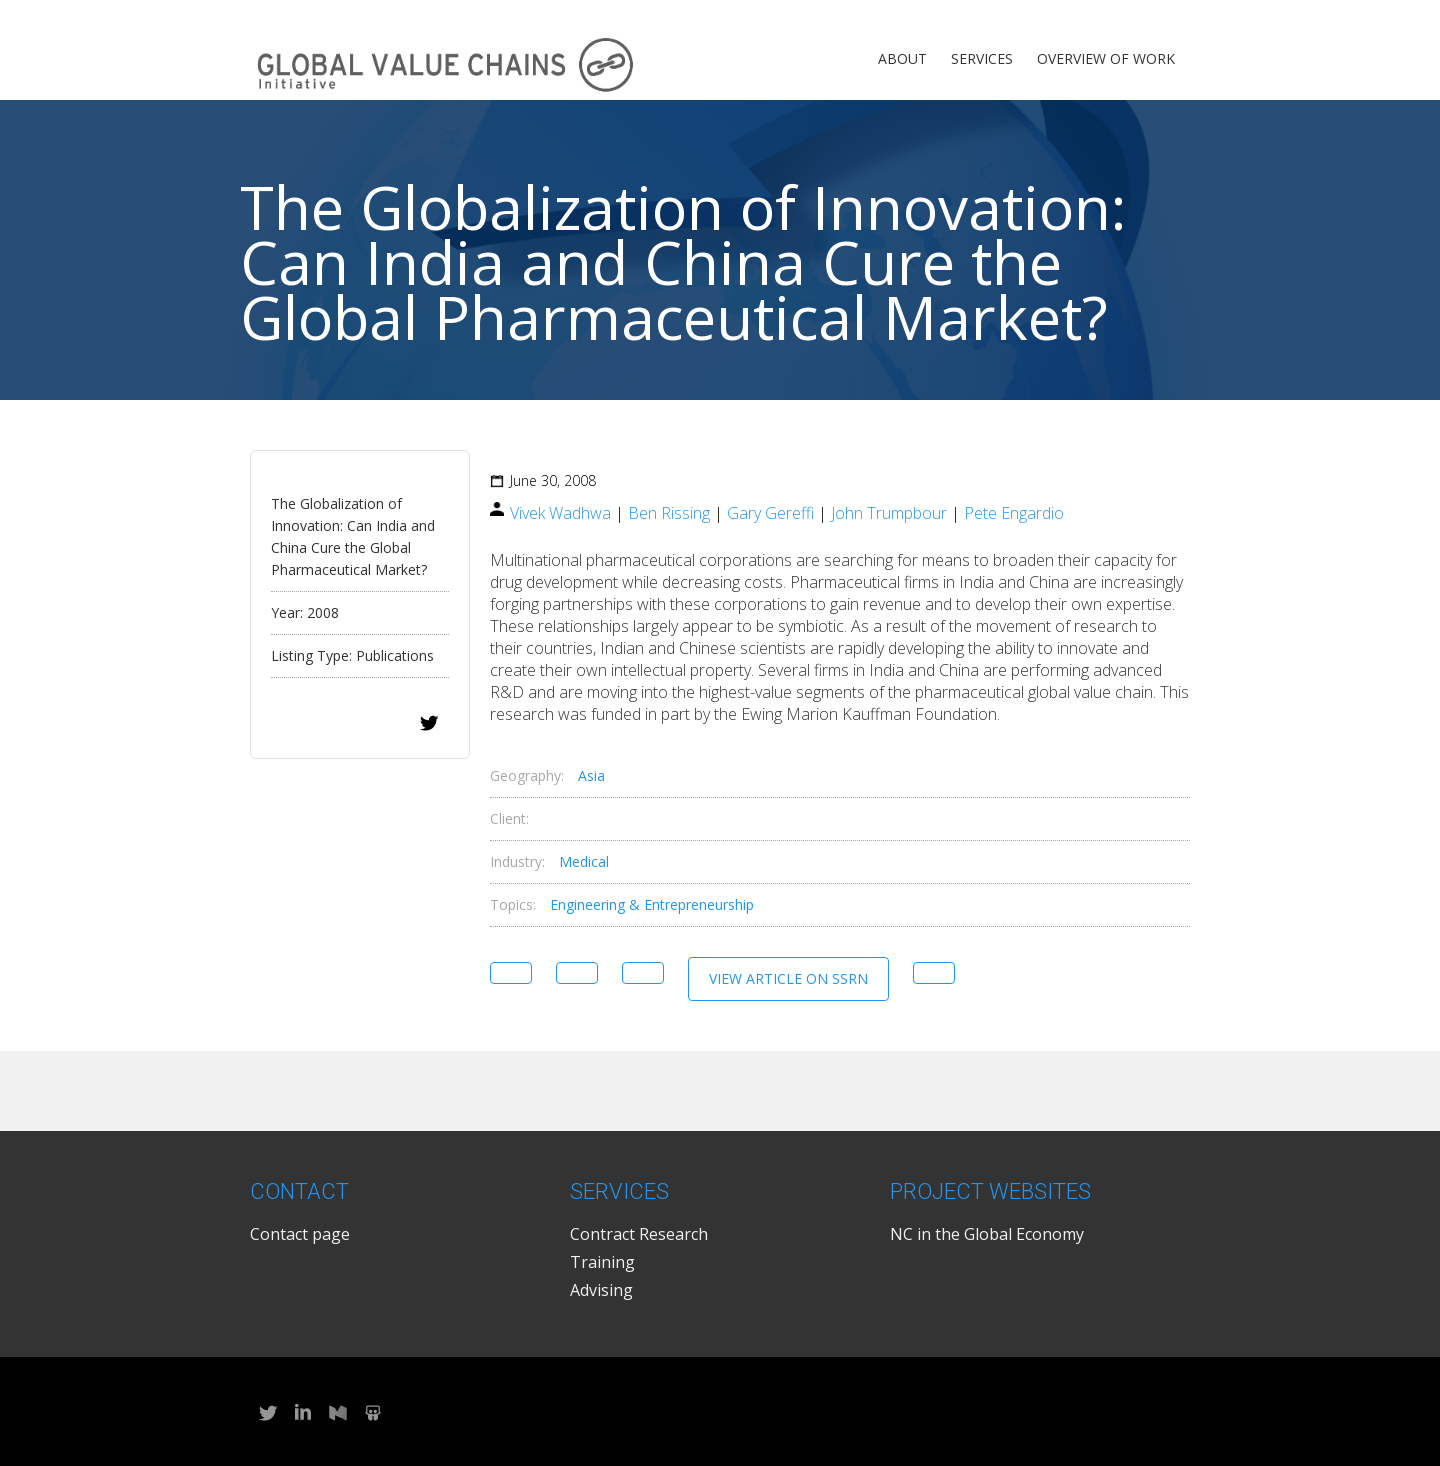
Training (602, 1262)
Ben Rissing (669, 513)
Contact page (300, 1234)
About (902, 58)
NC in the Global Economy (987, 1234)
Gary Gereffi (770, 513)
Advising (601, 1290)
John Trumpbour (889, 513)
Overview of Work (1106, 58)
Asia (591, 775)
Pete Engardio (1014, 513)
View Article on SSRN (788, 978)
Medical (584, 861)
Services (982, 58)
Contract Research (639, 1234)
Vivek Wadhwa (560, 513)
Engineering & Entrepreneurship (652, 904)
